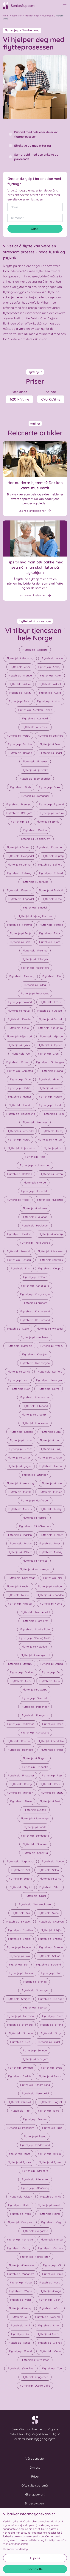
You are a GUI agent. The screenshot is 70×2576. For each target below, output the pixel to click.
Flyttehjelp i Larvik (19, 1371)
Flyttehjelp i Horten (51, 1174)
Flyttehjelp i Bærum (52, 813)
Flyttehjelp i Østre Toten (35, 2360)
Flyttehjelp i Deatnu (35, 830)
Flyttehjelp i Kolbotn (35, 1277)
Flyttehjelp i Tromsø (35, 2119)
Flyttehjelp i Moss (49, 1543)
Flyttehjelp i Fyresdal (49, 1010)
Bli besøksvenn (35, 2503)
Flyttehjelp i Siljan (49, 1887)
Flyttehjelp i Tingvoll (50, 2102)
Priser (35, 2476)
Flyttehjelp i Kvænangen (35, 1363)
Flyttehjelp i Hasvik (50, 1105)
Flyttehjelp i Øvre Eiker (20, 2368)
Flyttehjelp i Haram (50, 1096)
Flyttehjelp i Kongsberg (35, 1285)
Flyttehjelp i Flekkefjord (35, 967)
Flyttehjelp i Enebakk (51, 890)
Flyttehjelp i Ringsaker (20, 1775)
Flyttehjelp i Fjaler (20, 942)
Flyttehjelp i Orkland (22, 1672)
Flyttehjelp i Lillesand (35, 1406)
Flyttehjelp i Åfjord (50, 2308)
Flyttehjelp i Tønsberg (35, 2170)
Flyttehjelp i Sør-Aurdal (35, 2093)
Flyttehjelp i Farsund (19, 924)
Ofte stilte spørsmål (35, 2485)
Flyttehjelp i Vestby (18, 2248)
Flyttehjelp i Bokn (49, 787)
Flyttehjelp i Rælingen (20, 1792)
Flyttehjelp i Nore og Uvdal (35, 1638)
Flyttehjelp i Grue (20, 1079)
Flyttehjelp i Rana (52, 1724)
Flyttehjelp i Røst (50, 1801)
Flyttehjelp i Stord (52, 2016)
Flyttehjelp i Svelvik (19, 2076)
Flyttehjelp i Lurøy (50, 1449)
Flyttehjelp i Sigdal (21, 1887)
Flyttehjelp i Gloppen (50, 1045)
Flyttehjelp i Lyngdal (50, 1457)
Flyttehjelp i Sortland (48, 1964)
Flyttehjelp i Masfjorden (35, 1500)
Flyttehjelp (47, 15)
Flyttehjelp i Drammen (49, 847)
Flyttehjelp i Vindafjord (20, 2274)
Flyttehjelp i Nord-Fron (35, 1620)
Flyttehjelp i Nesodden (50, 1595)
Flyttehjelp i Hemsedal (20, 1131)
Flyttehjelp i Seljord (20, 1878)
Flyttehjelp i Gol (21, 1053)
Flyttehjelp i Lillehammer (35, 1397)
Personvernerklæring (15, 2549)
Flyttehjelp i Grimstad (20, 1071)
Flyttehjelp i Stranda (21, 2033)
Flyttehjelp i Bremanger (35, 796)
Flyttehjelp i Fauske (51, 924)
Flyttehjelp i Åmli (20, 2325)
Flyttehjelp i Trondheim (20, 2128)
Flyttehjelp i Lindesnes (35, 1423)
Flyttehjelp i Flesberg (22, 976)
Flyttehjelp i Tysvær (50, 2162)
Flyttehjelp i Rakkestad (20, 1724)
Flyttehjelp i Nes (53, 1578)
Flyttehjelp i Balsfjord (50, 735)
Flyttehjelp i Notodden (35, 1646)
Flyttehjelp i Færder (19, 1019)
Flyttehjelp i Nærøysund (35, 1655)
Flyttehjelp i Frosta (51, 1002)
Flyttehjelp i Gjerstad (19, 1036)
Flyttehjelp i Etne (52, 899)
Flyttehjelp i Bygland (51, 804)
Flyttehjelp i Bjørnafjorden (35, 778)
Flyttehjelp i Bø (20, 821)
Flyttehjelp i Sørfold (19, 2102)
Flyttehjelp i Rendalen (51, 1741)
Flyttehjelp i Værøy (20, 2308)
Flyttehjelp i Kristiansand (35, 1311)
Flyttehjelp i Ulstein (21, 2196)
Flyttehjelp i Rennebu (20, 1749)
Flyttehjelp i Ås (20, 2334)
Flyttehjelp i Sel (20, 1870)
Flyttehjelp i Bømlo (48, 821)
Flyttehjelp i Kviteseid (19, 1346)
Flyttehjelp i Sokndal (51, 1947)
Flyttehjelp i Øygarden (35, 2377)
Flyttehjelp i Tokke (49, 2110)
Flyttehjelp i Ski (21, 1913)
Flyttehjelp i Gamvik (51, 1019)
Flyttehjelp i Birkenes (35, 761)
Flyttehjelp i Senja (50, 1878)
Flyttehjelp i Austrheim (35, 727)
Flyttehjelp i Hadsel (19, 1088)
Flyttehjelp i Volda (21, 2282)
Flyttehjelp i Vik (52, 2265)
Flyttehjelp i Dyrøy (53, 856)
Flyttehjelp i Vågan (20, 2291)
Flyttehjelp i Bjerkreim (35, 770)
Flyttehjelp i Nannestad (21, 1578)
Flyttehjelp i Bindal (51, 753)
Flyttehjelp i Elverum (19, 890)
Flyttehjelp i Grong (52, 1071)
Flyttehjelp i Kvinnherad (35, 1337)
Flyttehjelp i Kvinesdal (50, 1328)
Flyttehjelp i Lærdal (50, 1466)
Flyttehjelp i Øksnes (50, 2342)
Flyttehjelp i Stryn (51, 2033)
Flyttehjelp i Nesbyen (50, 1586)
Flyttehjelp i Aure (19, 701)
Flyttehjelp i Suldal (49, 2042)
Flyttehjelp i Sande (35, 1827)
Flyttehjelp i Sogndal (19, 1947)
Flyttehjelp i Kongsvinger (35, 1294)
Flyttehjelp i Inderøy (51, 1234)
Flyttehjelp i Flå (51, 976)
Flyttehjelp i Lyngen (20, 1466)
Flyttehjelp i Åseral (48, 2334)
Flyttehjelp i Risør (52, 1775)
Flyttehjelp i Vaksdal (50, 2205)
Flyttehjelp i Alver (20, 667)
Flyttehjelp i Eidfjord (50, 864)
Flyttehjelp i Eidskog (19, 873)
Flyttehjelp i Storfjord (19, 2024)
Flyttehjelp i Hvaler (18, 1199)
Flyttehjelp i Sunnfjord (35, 2059)
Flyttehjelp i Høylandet (35, 1225)
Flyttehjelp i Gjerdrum (50, 1028)
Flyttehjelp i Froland (20, 1002)
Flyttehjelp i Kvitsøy (51, 1346)
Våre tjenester (35, 2458)
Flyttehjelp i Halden (50, 1088)
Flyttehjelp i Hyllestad (50, 1199)
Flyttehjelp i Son (18, 1964)
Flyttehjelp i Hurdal (35, 1182)
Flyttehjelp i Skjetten (20, 1930)
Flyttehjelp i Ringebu (35, 1758)
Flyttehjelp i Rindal (52, 1749)
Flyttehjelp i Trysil (52, 2128)
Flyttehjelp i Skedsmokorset (35, 1904)
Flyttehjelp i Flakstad (35, 950)
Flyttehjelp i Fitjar (49, 933)
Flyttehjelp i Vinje (52, 2274)
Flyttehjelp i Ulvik (50, 2196)
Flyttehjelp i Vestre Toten (35, 2256)
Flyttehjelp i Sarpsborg (20, 1861)
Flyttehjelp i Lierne (49, 1388)
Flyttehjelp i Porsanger (35, 1706)
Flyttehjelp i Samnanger (35, 1818)
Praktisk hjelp (32, 15)
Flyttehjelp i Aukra (50, 692)
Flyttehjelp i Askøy (20, 692)
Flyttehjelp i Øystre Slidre (35, 2385)
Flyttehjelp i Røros (21, 1801)
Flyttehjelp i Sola (20, 1956)
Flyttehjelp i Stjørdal (35, 2007)
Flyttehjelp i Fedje (20, 933)
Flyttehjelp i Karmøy (51, 1260)
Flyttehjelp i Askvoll (49, 684)
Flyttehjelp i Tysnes (19, 2162)
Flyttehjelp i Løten (52, 1483)
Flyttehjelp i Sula (20, 2042)
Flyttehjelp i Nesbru (18, 1586)
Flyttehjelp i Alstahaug (20, 658)
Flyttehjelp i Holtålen (19, 1174)
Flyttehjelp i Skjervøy (51, 1921)
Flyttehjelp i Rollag (21, 1784)
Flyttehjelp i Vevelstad (22, 2265)
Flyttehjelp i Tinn (20, 2110)
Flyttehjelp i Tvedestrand (35, 2145)
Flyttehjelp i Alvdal (52, 658)
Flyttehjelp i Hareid (20, 1105)
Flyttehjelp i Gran (48, 1053)
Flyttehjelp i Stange (35, 1981)
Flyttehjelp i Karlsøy (19, 1260)
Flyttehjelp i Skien (48, 1913)
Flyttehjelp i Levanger (49, 1380)
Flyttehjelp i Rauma (18, 1741)
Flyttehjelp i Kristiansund (35, 1320)
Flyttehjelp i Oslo (49, 1681)
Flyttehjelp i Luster (19, 1457)
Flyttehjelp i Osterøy (35, 1689)
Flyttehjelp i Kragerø (35, 1303)
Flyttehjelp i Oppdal (51, 1663)
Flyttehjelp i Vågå (50, 2291)
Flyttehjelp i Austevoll (35, 718)
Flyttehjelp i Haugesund (20, 1113)
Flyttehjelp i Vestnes (50, 2248)
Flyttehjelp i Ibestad (19, 1234)
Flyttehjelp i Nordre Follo (35, 1629)
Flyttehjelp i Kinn (20, 1268)
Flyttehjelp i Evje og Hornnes (35, 916)
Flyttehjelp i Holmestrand (35, 1165)
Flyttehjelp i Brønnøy (18, 804)
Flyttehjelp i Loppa (21, 1440)
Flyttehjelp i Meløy (51, 1509)
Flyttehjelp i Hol (53, 1148)
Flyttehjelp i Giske (18, 1028)
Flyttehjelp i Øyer (52, 2368)
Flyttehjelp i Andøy (49, 667)
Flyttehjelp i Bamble (20, 744)
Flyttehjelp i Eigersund (35, 881)
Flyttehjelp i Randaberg (35, 1732)
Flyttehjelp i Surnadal (20, 2067)
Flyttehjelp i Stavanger (35, 1990)
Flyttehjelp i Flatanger (35, 959)
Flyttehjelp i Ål (18, 2317)
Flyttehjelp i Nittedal (20, 1603)
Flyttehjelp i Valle (20, 2213)
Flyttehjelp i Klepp (49, 1268)
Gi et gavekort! (35, 2494)
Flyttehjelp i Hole (35, 1156)
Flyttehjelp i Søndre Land (35, 2085)
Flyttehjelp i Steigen (18, 1999)
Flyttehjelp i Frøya (18, 1010)
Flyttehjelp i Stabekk (21, 1973)
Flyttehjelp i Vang (49, 2213)
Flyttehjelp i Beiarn (51, 744)
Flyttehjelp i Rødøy (52, 1792)
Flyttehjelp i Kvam (18, 1328)
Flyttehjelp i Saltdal (35, 1810)
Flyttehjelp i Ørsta (50, 2351)
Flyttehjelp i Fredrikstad (35, 993)
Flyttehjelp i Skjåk (51, 1930)
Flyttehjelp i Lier (20, 1388)
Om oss (35, 2467)
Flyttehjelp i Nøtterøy (19, 1663)
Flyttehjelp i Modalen (19, 1535)
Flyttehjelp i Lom (51, 1431)
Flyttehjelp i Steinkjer (50, 1999)
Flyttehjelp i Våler (20, 2299)
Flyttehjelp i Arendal (20, 675)
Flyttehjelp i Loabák (21, 1431)
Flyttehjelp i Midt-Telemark (35, 1526)
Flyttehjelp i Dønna (19, 864)
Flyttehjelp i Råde (50, 1784)
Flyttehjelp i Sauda (52, 1861)
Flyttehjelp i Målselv (20, 1552)
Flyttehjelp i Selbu (48, 1870)
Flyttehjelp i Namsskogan (35, 1569)
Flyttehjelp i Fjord (49, 942)
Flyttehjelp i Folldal (35, 985)
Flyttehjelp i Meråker (35, 1517)
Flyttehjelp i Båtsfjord (19, 813)
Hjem (6, 15)
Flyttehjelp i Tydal (19, 2153)
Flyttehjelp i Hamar (19, 1096)
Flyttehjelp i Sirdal (35, 1895)
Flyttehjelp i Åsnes (19, 2342)
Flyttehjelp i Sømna (50, 2076)
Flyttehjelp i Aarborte (35, 649)
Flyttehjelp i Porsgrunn (35, 1715)
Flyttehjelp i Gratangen (50, 1062)
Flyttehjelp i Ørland (20, 2351)
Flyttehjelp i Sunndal (35, 2050)
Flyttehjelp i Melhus (20, 1509)
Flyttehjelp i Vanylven (20, 2222)
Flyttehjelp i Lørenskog (20, 1483)
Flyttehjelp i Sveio (51, 2067)
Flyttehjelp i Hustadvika (35, 1191)
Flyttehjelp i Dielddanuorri (35, 838)
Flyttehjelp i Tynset (49, 2153)
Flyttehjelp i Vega (51, 2222)
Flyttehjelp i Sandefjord (35, 1835)
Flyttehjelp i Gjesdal (51, 1036)
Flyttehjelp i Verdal (52, 2239)
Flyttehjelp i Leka (18, 1380)
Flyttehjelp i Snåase (50, 1938)
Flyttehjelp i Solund (49, 1956)
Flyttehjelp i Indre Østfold (35, 1242)
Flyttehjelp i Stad (51, 1973)
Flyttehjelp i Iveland (18, 1251)
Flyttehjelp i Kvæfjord (35, 1354)
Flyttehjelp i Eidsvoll (51, 873)
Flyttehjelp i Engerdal (21, 899)
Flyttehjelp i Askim (20, 684)
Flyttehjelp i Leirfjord (50, 1371)
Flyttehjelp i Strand (51, 2024)
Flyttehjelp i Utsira (19, 2205)
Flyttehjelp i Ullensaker (35, 2179)
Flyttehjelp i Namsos (35, 1560)
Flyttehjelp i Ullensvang (35, 2188)
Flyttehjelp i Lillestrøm (35, 1414)
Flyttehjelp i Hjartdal (50, 1139)
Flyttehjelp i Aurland (49, 701)
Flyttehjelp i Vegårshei (35, 2231)
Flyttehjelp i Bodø (20, 787)
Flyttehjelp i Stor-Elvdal (20, 2016)
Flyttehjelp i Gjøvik (19, 1045)
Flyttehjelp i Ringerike (35, 1767)
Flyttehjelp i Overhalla (35, 1698)
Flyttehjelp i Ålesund (47, 2317)
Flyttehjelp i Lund (50, 1440)
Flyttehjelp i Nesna (18, 1595)
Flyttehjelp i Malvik (19, 1492)
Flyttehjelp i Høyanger (35, 1217)
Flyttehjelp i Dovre (18, 847)
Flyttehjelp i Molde (21, 1543)
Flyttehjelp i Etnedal (35, 907)
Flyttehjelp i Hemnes (35, 1122)
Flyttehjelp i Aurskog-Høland (35, 710)
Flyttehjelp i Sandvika (35, 1853)
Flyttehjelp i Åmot (49, 2325)
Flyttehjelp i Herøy (52, 1131)
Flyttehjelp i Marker (50, 1492)
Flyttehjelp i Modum (51, 1535)
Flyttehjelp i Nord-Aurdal (35, 1612)
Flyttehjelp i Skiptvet (18, 1921)
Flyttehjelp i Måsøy (50, 1552)
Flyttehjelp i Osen (21, 1681)
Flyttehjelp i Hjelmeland (22, 1148)
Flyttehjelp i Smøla (19, 1938)
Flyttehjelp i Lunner (20, 1449)
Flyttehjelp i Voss (49, 2282)
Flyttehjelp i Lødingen (35, 1474)
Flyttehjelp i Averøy (18, 735)
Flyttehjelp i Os (51, 1672)
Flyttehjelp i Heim (53, 1113)
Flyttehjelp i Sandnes (35, 1844)
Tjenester (17, 15)
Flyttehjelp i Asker (51, 675)
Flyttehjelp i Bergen (20, 753)
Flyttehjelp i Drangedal (20, 856)
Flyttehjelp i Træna (35, 2136)
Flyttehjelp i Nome (51, 1603)
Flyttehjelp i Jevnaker (50, 1251)
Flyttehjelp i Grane (17, 1062)
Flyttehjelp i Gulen (49, 1079)
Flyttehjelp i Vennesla (20, 2239)
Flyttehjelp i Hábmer (35, 1208)
